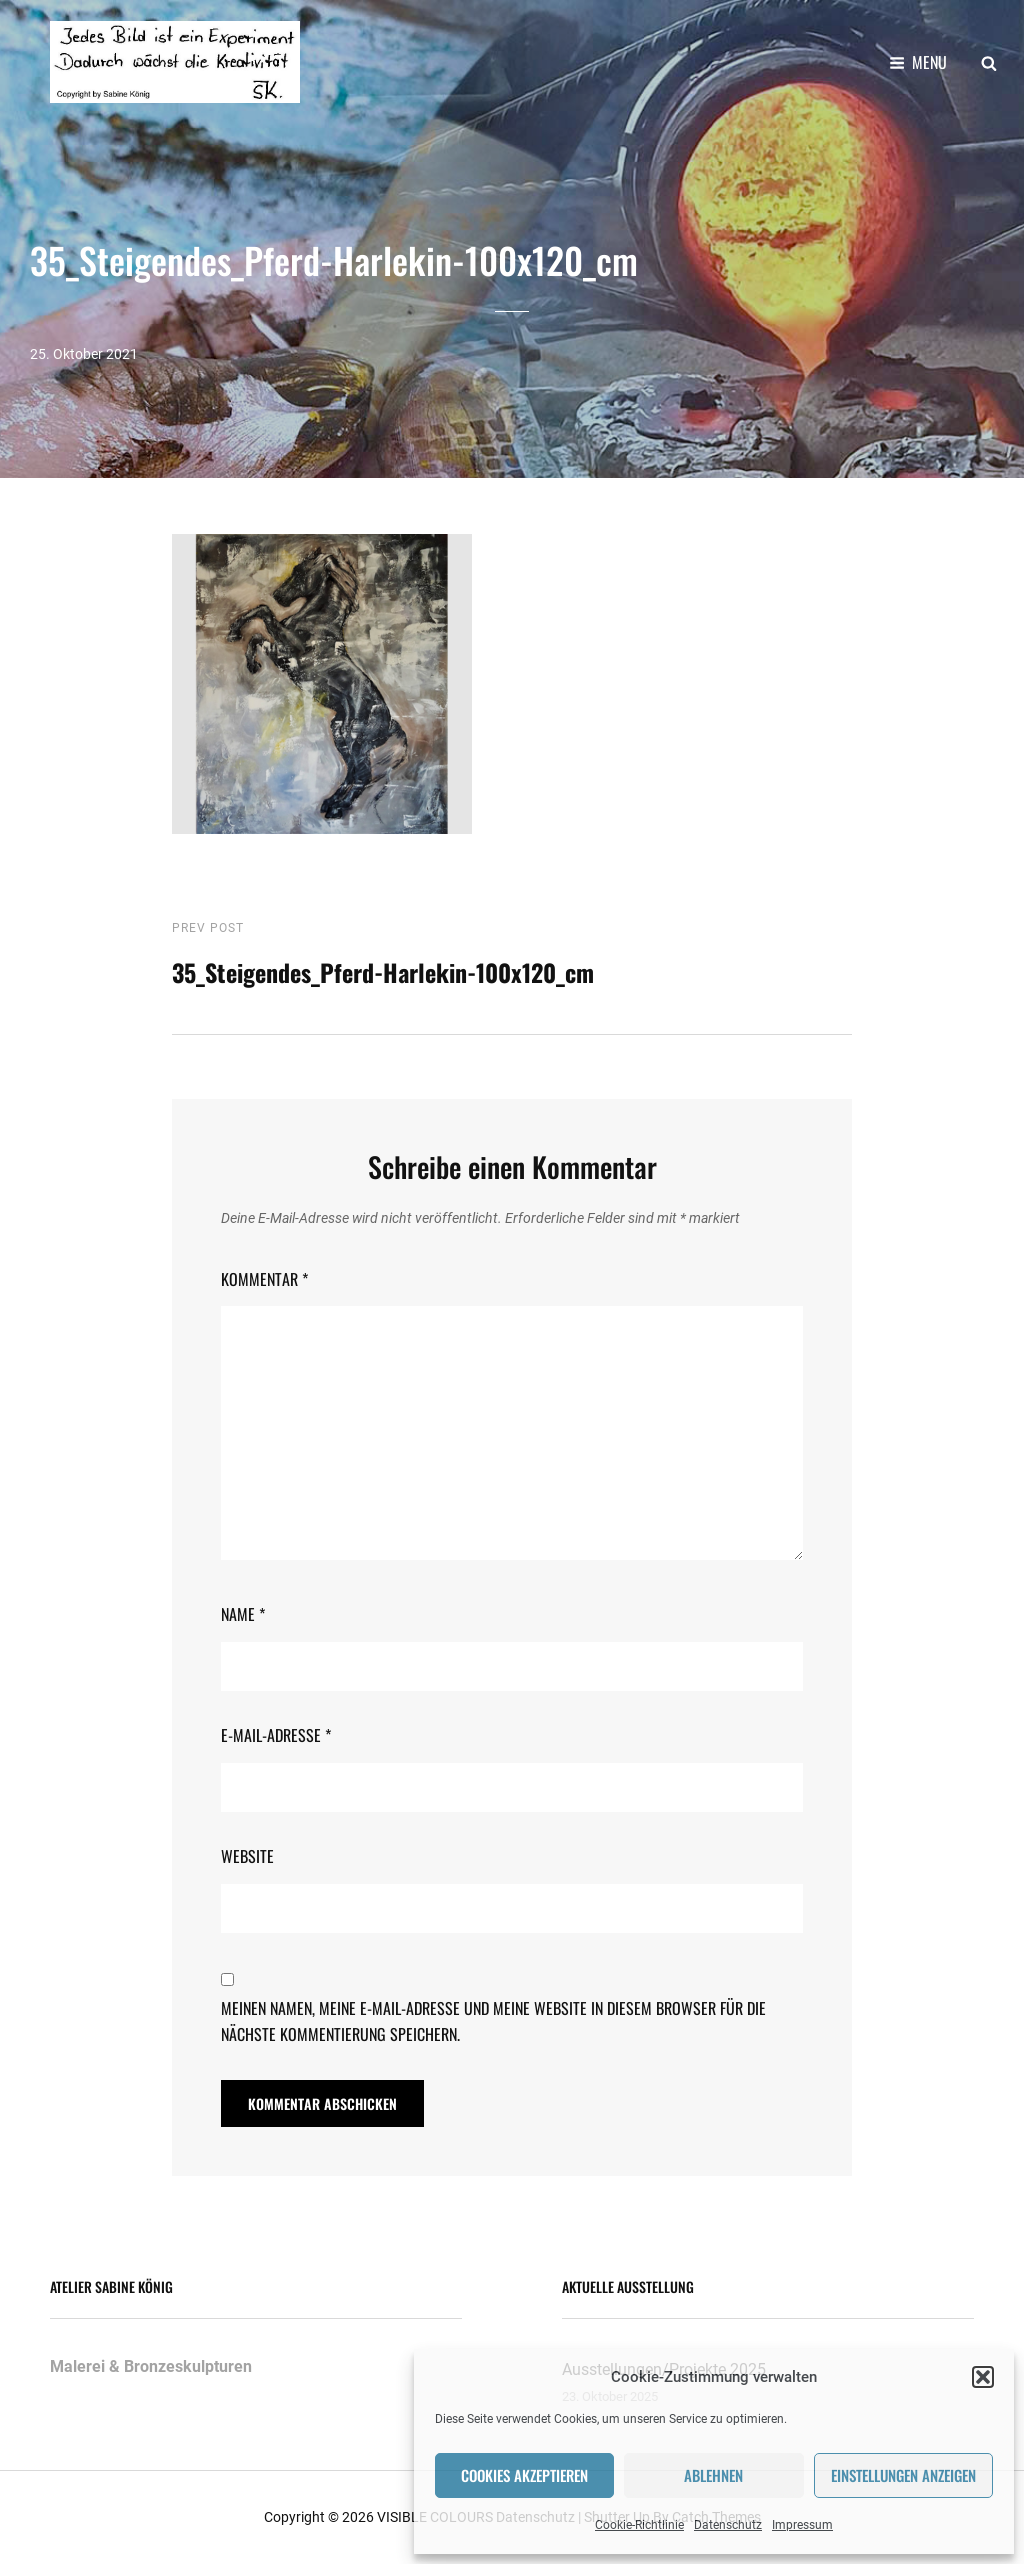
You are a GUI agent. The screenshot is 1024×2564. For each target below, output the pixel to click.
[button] (983, 2377)
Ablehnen (713, 2475)
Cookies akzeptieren (524, 2475)
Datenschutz (728, 2525)
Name (243, 1614)
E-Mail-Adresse (276, 1735)
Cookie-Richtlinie (639, 2525)
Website (247, 1856)
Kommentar (264, 1278)
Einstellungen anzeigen (903, 2475)
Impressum (802, 2525)
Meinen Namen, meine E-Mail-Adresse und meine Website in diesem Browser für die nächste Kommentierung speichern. (493, 2020)
